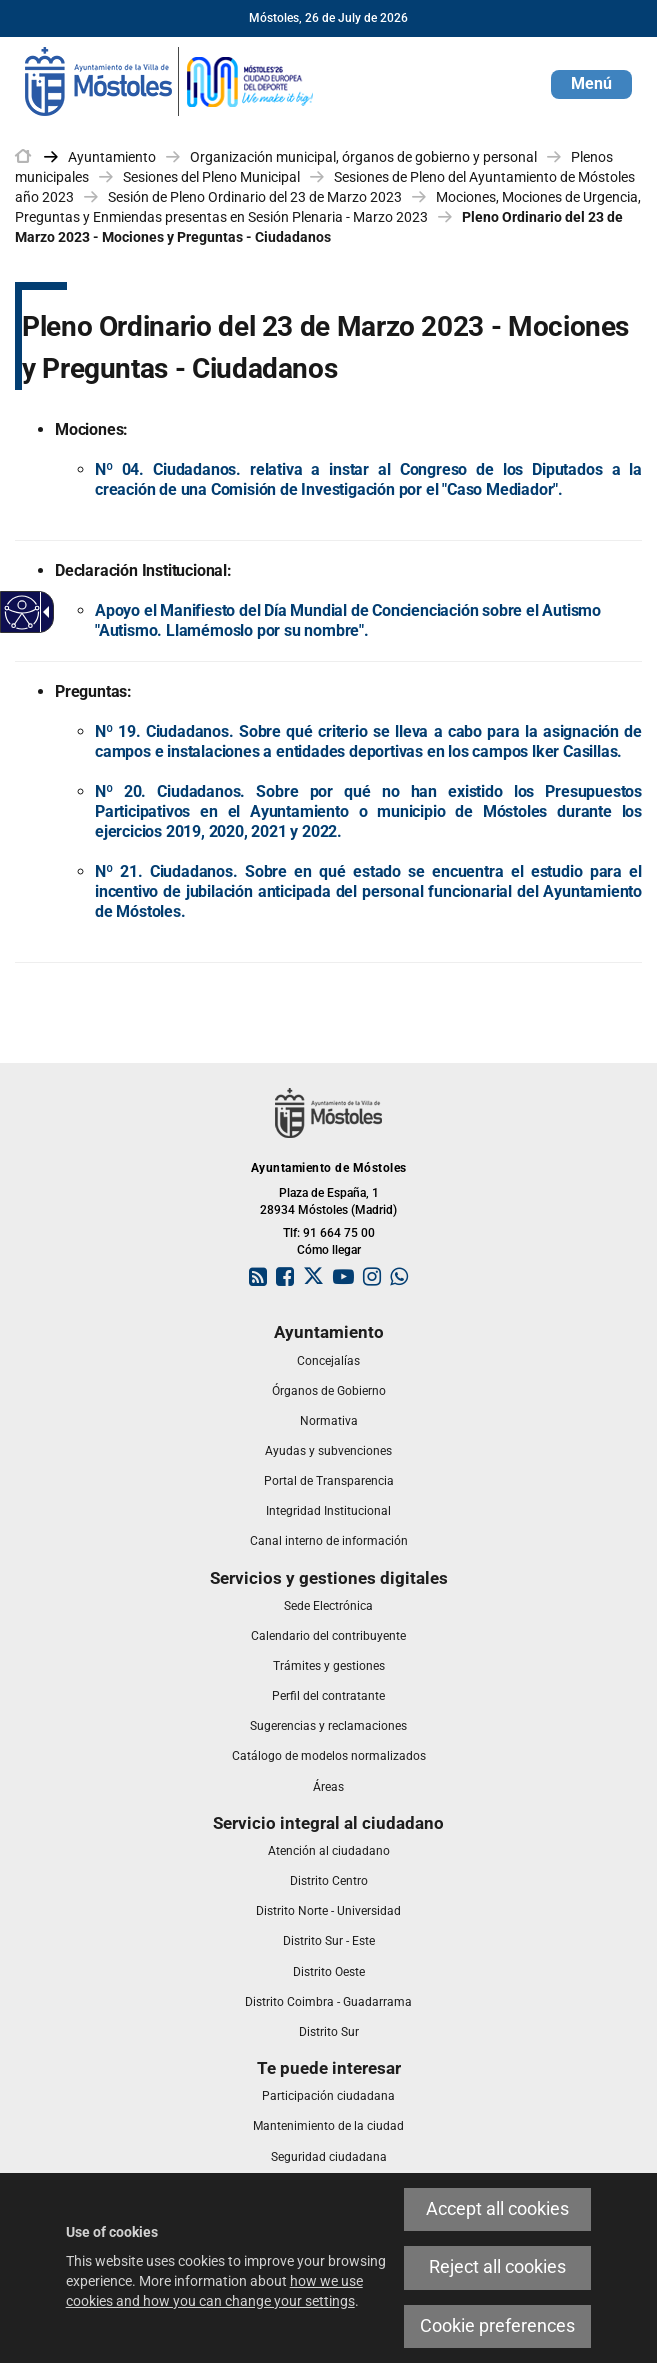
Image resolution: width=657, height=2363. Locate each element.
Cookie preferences (497, 2326)
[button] (591, 84)
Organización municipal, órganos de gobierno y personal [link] (363, 157)
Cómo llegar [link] (329, 1250)
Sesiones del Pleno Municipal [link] (211, 177)
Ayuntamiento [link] (112, 157)
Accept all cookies (497, 2209)
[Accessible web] (22, 612)
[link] (170, 80)
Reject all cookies (497, 2267)
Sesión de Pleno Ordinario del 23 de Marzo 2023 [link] (255, 197)
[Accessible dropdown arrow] (43, 612)
